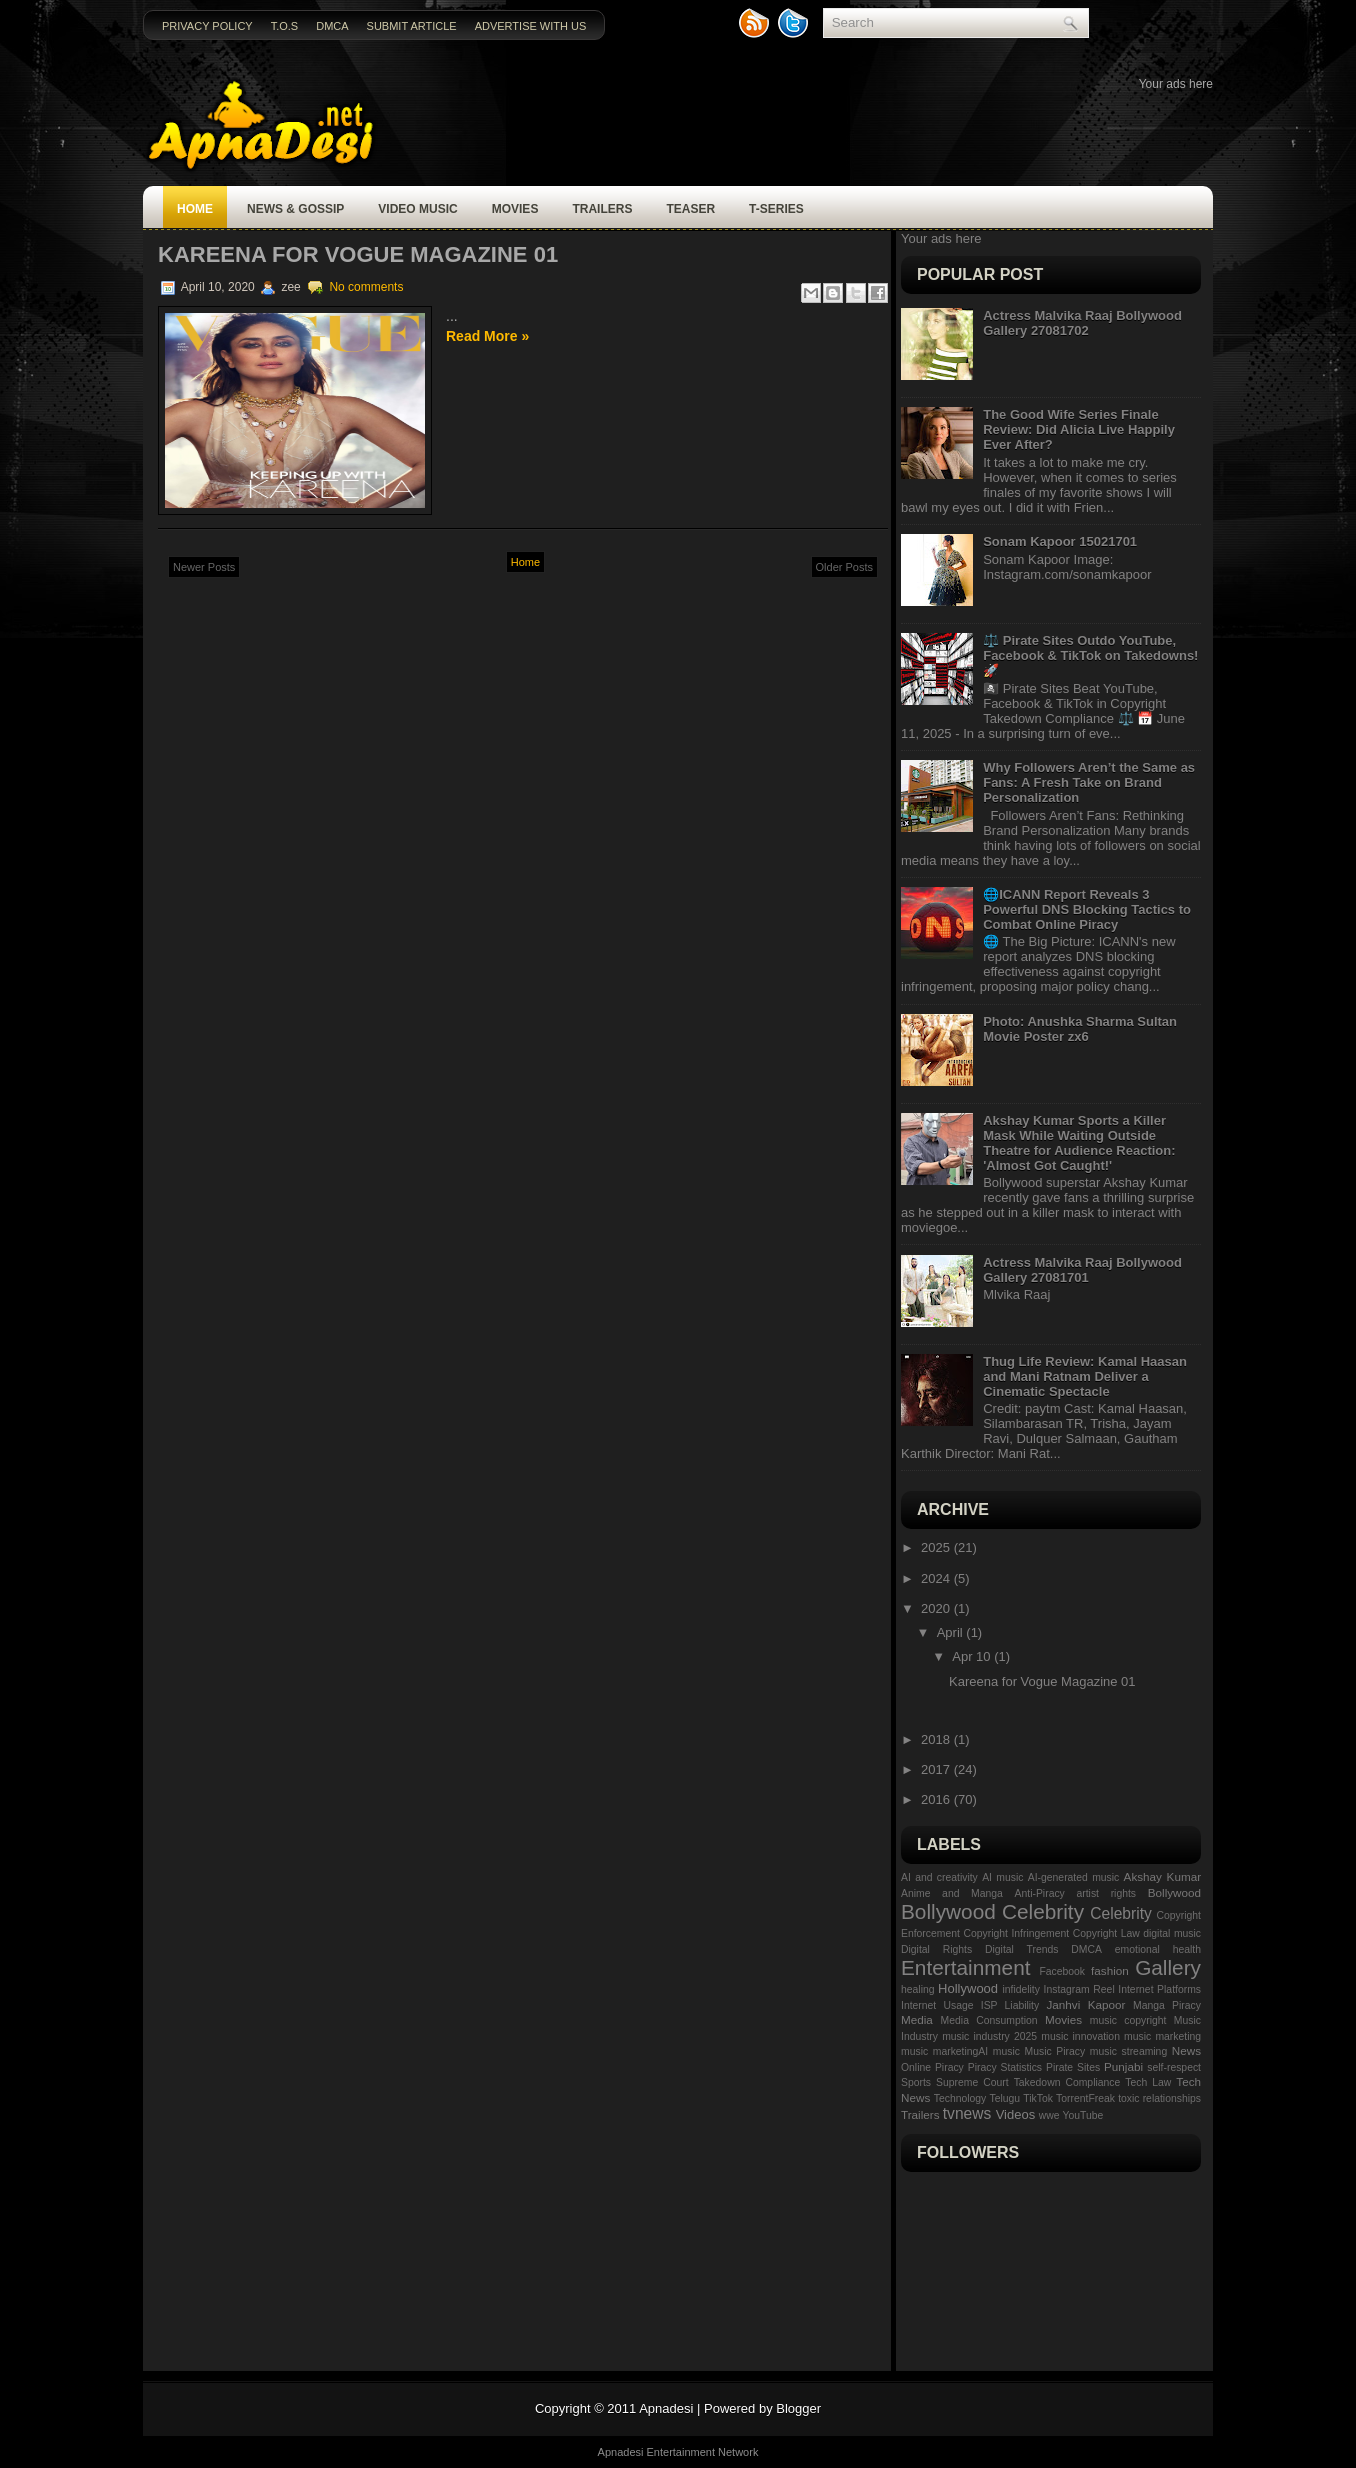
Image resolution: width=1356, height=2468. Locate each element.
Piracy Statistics (1005, 2067)
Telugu (1004, 2098)
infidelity (1021, 1989)
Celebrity (1121, 1913)
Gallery (1168, 1967)
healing (918, 1989)
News (1186, 2050)
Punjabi (1123, 2066)
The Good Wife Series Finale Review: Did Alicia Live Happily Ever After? (1079, 429)
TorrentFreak (1085, 2098)
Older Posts (844, 567)
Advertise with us (531, 26)
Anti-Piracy (1040, 1893)
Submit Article (412, 26)
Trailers (602, 209)
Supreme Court (972, 2082)
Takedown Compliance (1067, 2082)
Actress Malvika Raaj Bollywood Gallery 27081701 (1082, 1270)
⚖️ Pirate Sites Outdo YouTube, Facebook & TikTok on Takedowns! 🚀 (1090, 655)
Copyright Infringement (1016, 1933)
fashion (1110, 1970)
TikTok (1038, 2098)
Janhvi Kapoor (1085, 2004)
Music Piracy (1055, 2051)
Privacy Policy (207, 26)
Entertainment (965, 1967)
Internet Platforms (1159, 1989)
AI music (1002, 1877)
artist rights (1106, 1893)
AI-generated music (1074, 1877)
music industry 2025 (989, 2036)
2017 (937, 1769)
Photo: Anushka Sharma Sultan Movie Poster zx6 (1080, 1029)
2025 (937, 1547)
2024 (937, 1578)
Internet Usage (937, 2005)
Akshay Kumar (1162, 1876)
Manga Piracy (1167, 2005)
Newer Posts (204, 567)
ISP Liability (1010, 2005)
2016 (937, 1799)
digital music (1172, 1933)
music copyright (1128, 2020)
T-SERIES (776, 209)
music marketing (1162, 2036)
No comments (366, 287)
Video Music (417, 209)
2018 (937, 1739)
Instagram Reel (1079, 1989)
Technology (960, 2098)
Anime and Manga (952, 1893)
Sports (916, 2082)
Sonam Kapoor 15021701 (1060, 541)
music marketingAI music (960, 2051)
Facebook (1062, 1971)
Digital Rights (936, 1949)
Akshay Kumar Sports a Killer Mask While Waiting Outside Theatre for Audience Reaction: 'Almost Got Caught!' (1079, 1143)
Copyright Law (1106, 1933)
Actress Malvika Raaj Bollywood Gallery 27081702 (1082, 323)
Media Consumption (989, 2020)
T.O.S (285, 26)
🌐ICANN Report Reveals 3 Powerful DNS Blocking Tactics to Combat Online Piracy (1087, 909)
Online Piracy (932, 2067)
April (952, 1632)
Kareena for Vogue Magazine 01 (358, 254)
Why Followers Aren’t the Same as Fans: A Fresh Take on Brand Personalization (1089, 782)
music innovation (1080, 2036)
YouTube (1083, 2115)
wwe (1049, 2115)
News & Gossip (295, 209)
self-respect (1174, 2067)
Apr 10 (973, 1656)
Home (195, 209)
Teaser (690, 209)
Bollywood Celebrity (992, 1911)
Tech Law (1148, 2082)
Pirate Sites (1073, 2067)
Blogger (798, 2408)
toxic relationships (1159, 2098)
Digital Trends (1021, 1949)
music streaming (1128, 2051)
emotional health (1158, 1949)
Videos (1016, 2114)
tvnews (967, 2113)
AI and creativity (939, 1877)
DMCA (332, 26)
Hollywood (968, 1988)
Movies (515, 209)
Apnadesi (666, 2408)
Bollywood (1174, 1892)
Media (917, 2019)
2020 (937, 1608)
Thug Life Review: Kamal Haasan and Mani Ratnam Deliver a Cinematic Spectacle (1085, 1376)
